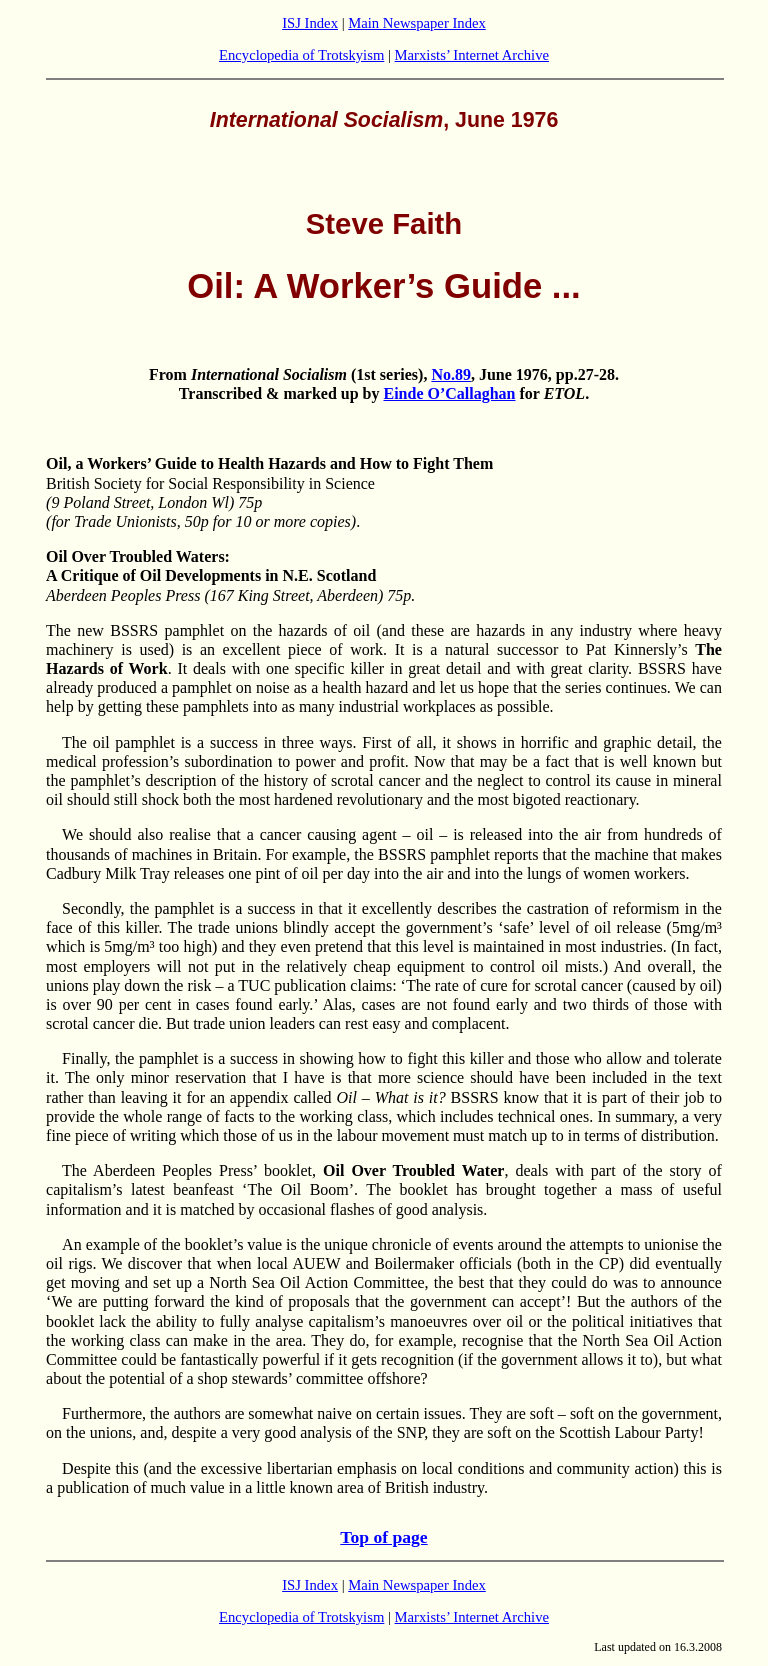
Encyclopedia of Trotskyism (301, 55)
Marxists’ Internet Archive (472, 55)
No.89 (451, 374)
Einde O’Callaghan (449, 393)
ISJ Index (310, 23)
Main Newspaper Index (417, 23)
